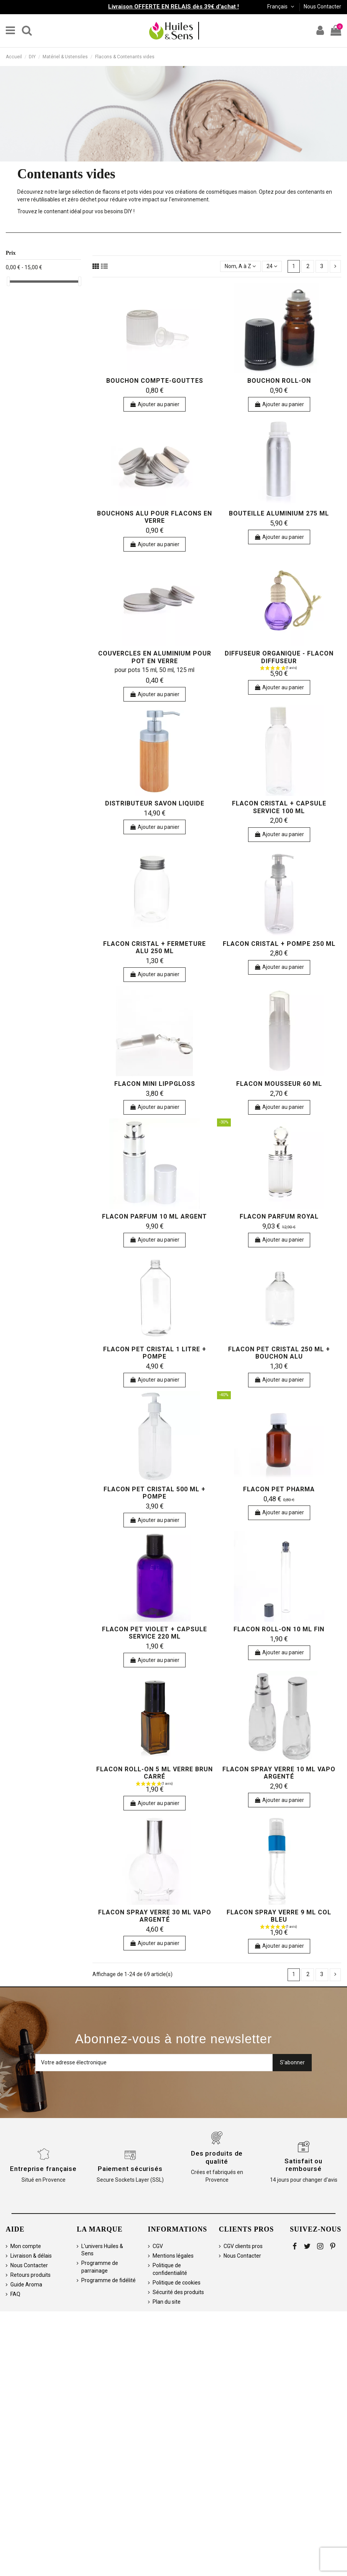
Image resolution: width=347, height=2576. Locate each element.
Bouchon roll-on (279, 380)
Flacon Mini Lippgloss (154, 1083)
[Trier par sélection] (240, 266)
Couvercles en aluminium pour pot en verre (154, 657)
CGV (158, 2246)
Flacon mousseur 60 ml (279, 1083)
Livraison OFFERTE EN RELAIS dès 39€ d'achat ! (173, 6)
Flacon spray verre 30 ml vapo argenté (154, 1916)
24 (271, 266)
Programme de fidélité (108, 2280)
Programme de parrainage (99, 2267)
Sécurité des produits (178, 2292)
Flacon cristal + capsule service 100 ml (279, 807)
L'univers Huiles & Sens (102, 2250)
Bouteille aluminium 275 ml (279, 513)
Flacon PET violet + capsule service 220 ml (154, 1633)
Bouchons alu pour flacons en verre (154, 517)
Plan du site (167, 2302)
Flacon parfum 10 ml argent (154, 1216)
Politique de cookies (177, 2283)
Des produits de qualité (217, 2157)
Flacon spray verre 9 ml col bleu (279, 1916)
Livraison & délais (31, 2256)
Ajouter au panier (154, 404)
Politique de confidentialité (170, 2269)
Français (281, 6)
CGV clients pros (243, 2246)
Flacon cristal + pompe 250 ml (279, 943)
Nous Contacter (322, 6)
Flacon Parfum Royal (279, 1216)
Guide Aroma (26, 2284)
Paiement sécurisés (130, 2168)
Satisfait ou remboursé (303, 2164)
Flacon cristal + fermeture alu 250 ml (154, 947)
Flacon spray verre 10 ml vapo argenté (278, 1773)
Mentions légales (173, 2256)
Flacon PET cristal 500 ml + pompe (155, 1493)
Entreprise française (43, 2168)
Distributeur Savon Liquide (154, 803)
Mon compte (25, 2246)
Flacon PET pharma (279, 1489)
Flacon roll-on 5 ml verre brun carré (154, 1773)
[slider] (8, 281)
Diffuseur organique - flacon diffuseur (279, 657)
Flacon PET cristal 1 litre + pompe (154, 1353)
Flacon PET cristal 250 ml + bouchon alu (279, 1353)
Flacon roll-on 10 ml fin (279, 1629)
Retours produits (30, 2275)
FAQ (15, 2294)
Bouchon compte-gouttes (154, 380)
